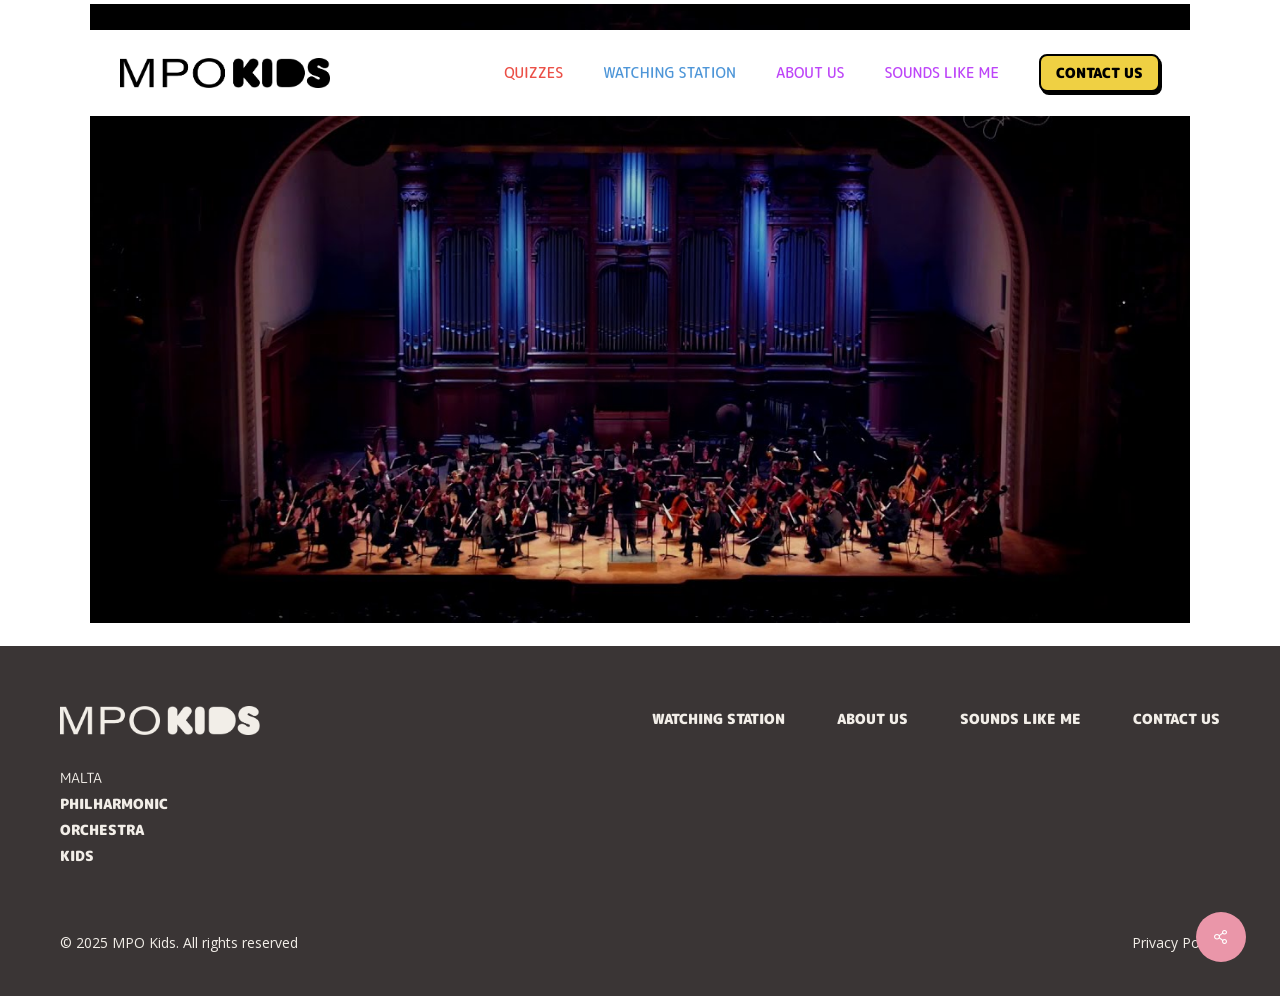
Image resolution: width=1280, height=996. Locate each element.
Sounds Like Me (1020, 718)
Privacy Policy (1176, 942)
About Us (872, 718)
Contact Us (1176, 718)
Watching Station (718, 718)
